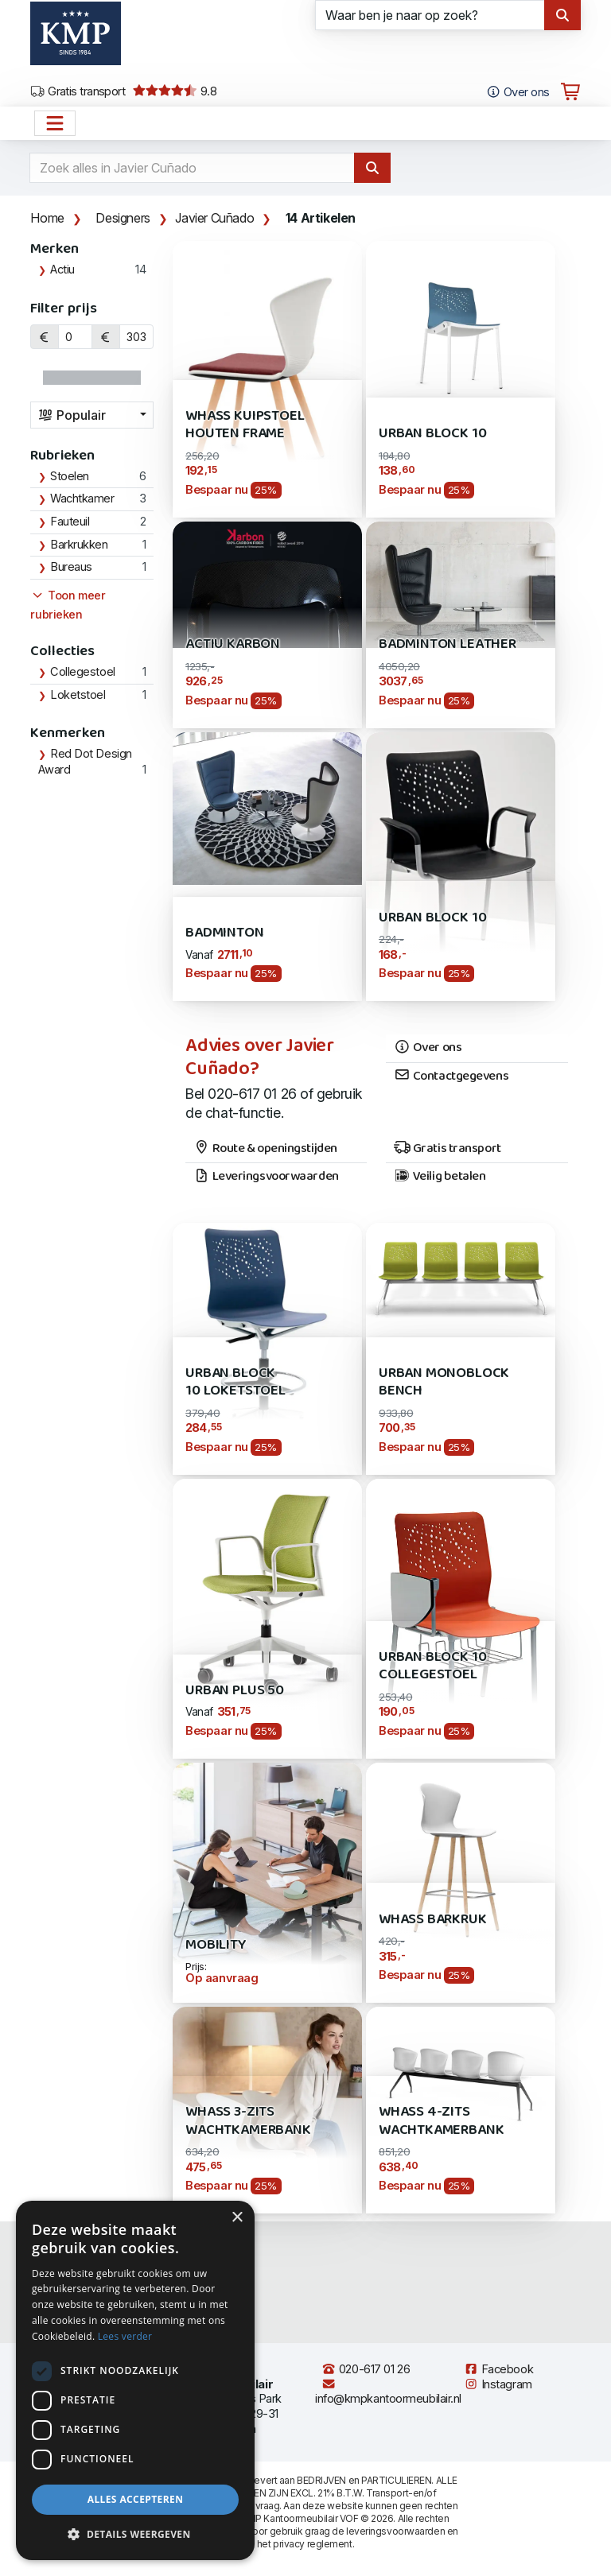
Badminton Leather (447, 644)
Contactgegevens (451, 1076)
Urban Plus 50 (234, 1690)
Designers (122, 218)
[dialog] (135, 2380)
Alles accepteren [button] (136, 2499)
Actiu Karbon (232, 644)
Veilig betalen (439, 1177)
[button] (135, 2534)
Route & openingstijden (265, 1149)
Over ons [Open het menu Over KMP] (517, 92)
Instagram (498, 2384)
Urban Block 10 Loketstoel (235, 1382)
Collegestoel (82, 672)
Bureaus (71, 567)
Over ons (427, 1048)
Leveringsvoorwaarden (266, 1177)
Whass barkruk (433, 1919)
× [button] (237, 2218)
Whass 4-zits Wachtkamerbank (441, 2121)
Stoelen (69, 476)
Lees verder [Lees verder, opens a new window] (125, 2336)
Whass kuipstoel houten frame (244, 425)
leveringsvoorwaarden (395, 2531)
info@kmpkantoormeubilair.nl (388, 2392)
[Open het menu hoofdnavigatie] (55, 123)
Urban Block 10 (432, 433)
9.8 (174, 91)
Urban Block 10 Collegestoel (432, 1666)
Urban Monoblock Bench (444, 1382)
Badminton (224, 933)
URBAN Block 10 (432, 918)
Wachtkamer (82, 498)
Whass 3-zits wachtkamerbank (247, 2121)
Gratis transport (77, 91)
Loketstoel (78, 695)
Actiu (62, 269)
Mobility (216, 1945)
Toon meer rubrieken (67, 605)
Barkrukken (79, 544)
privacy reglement (312, 2544)
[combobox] (92, 415)
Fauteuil (69, 521)
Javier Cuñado (214, 218)
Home (47, 218)
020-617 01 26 (365, 2369)
